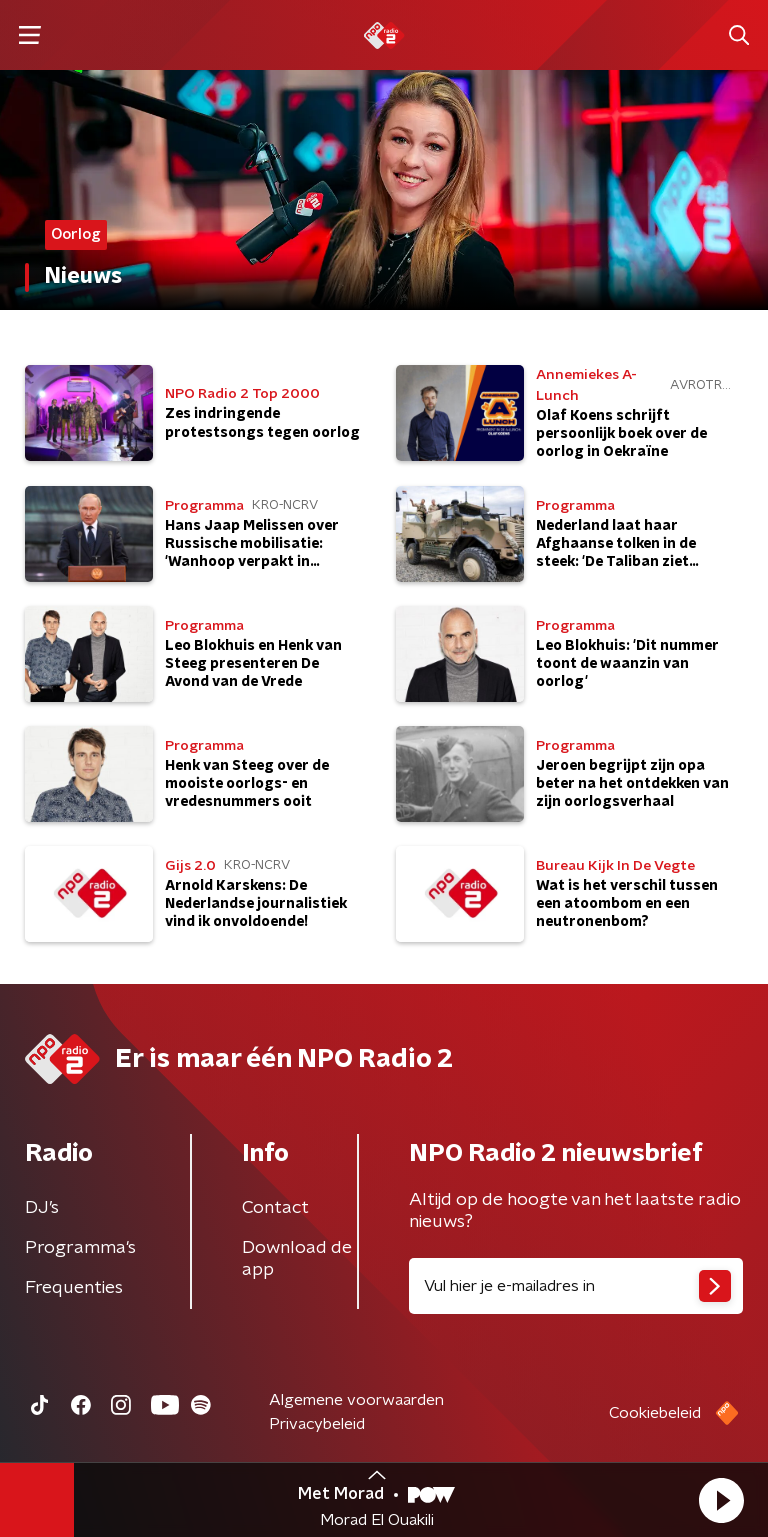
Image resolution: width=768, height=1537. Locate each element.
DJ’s (42, 1208)
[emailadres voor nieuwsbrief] (576, 1286)
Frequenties (74, 1288)
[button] (721, 1500)
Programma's (80, 1248)
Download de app (297, 1259)
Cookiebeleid (655, 1413)
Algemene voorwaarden (356, 1400)
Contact (275, 1208)
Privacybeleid (317, 1424)
